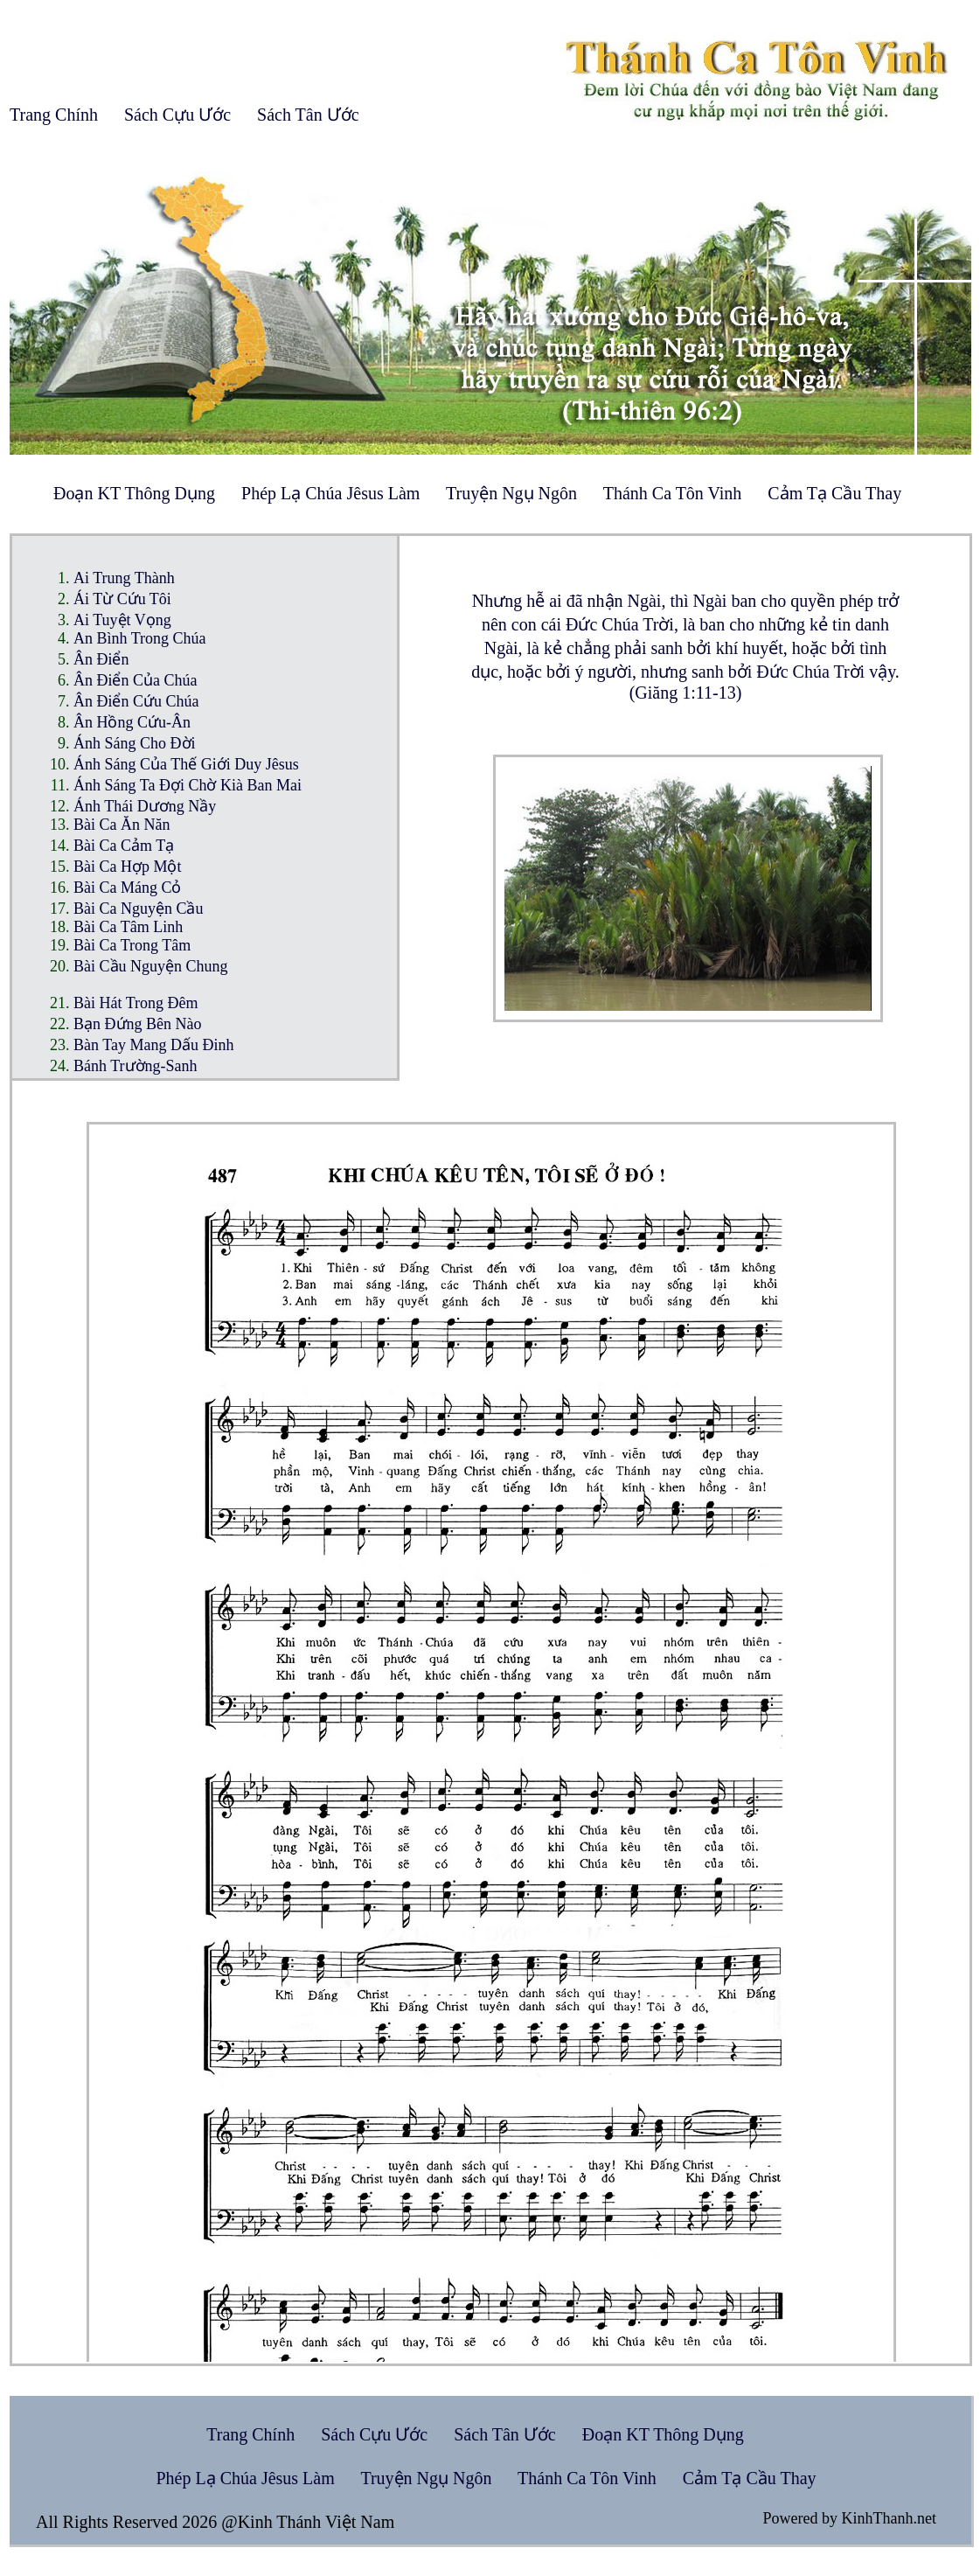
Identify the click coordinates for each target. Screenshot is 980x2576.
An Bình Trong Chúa (139, 638)
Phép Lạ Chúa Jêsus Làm (330, 493)
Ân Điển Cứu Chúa (136, 701)
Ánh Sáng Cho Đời (134, 743)
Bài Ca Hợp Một (127, 866)
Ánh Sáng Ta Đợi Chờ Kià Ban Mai (187, 785)
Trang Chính (54, 114)
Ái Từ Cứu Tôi (122, 599)
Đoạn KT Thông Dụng (134, 493)
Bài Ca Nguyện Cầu (138, 908)
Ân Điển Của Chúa (135, 680)
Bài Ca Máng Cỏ (127, 887)
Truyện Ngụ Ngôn (511, 493)
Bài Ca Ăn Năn (121, 824)
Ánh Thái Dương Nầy (144, 806)
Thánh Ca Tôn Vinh (672, 493)
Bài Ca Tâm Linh (128, 927)
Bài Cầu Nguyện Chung (150, 966)
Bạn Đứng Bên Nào (137, 1024)
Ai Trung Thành (124, 578)
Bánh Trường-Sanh (135, 1066)
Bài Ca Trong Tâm (132, 945)
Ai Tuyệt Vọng (122, 620)
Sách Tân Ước (308, 114)
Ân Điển (101, 659)
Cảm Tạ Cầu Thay (834, 493)
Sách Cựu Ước (177, 114)
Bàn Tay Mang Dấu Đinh (153, 1045)
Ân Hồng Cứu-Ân (132, 722)
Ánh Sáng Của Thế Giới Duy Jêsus (186, 764)
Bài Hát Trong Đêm (135, 1003)
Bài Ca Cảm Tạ (123, 845)
